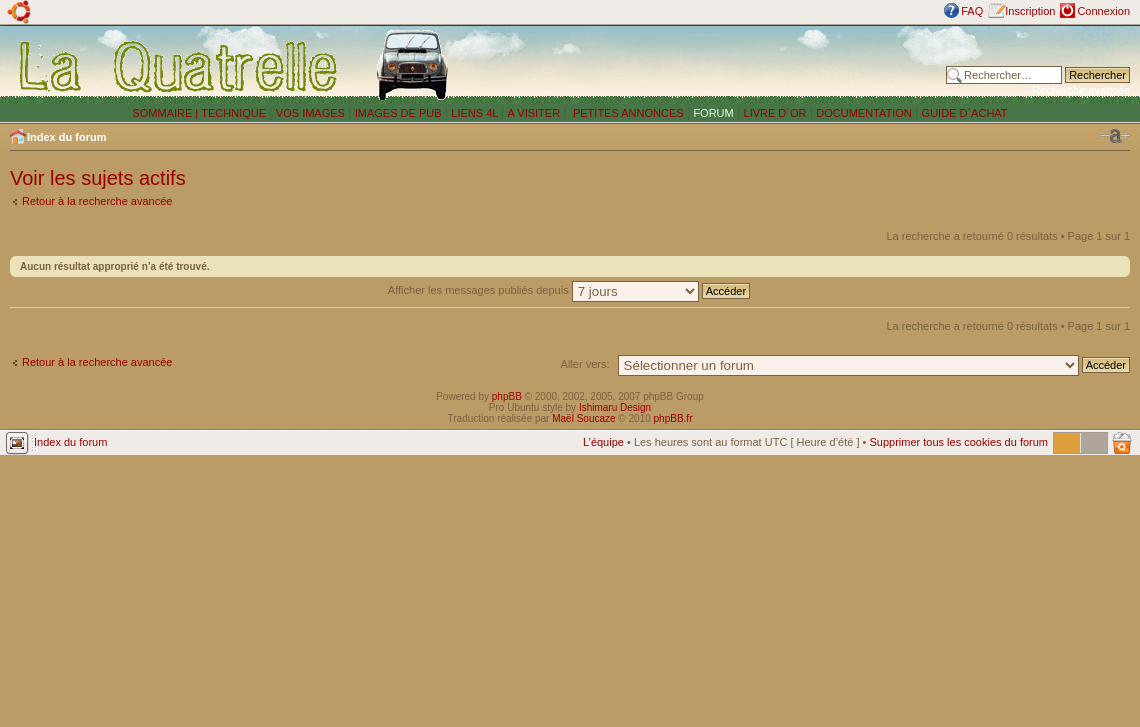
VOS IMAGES (310, 113)
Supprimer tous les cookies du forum (958, 442)
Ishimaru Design (615, 407)
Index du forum (66, 137)
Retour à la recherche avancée (97, 201)
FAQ (972, 11)
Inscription (1030, 11)
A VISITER (534, 113)
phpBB (507, 396)
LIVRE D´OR (775, 113)
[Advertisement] (707, 65)
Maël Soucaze (583, 418)
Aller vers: (585, 364)
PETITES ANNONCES (627, 113)
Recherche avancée (1081, 90)
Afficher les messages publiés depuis (569, 290)
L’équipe (603, 442)
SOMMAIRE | (166, 113)
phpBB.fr (673, 418)
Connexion (1103, 11)
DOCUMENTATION (864, 113)
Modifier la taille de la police (1115, 136)
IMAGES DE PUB (398, 113)
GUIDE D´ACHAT (965, 113)
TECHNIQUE (233, 113)
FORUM (713, 113)
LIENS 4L (476, 113)
